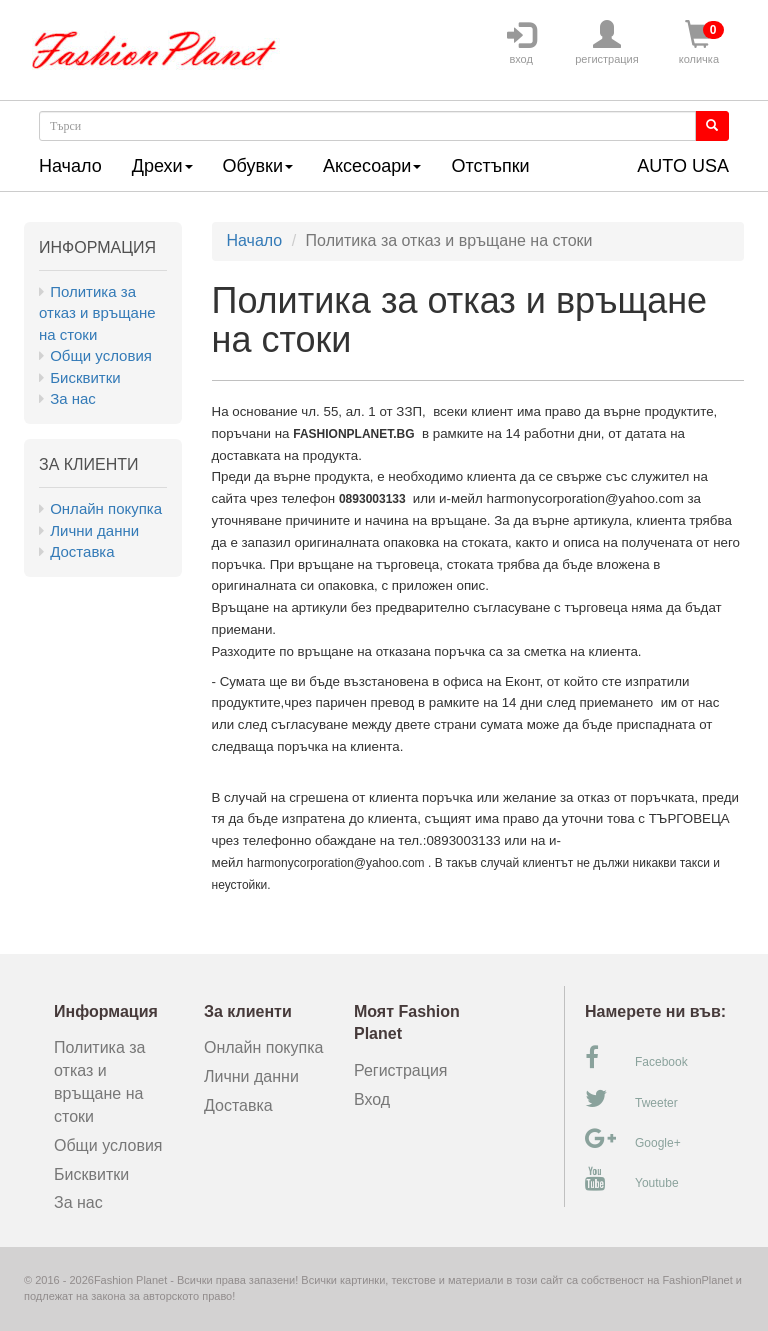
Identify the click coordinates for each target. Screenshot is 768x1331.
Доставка (82, 551)
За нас (73, 398)
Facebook (636, 1058)
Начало (70, 166)
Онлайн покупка (106, 508)
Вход (372, 1099)
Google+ (633, 1139)
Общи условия (101, 355)
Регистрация (401, 1070)
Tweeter (631, 1099)
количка (699, 43)
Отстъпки (490, 166)
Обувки (258, 166)
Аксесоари (372, 166)
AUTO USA (683, 166)
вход (521, 43)
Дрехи (162, 166)
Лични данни (94, 530)
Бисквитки (85, 377)
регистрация (607, 43)
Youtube (632, 1179)
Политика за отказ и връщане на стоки (97, 313)
